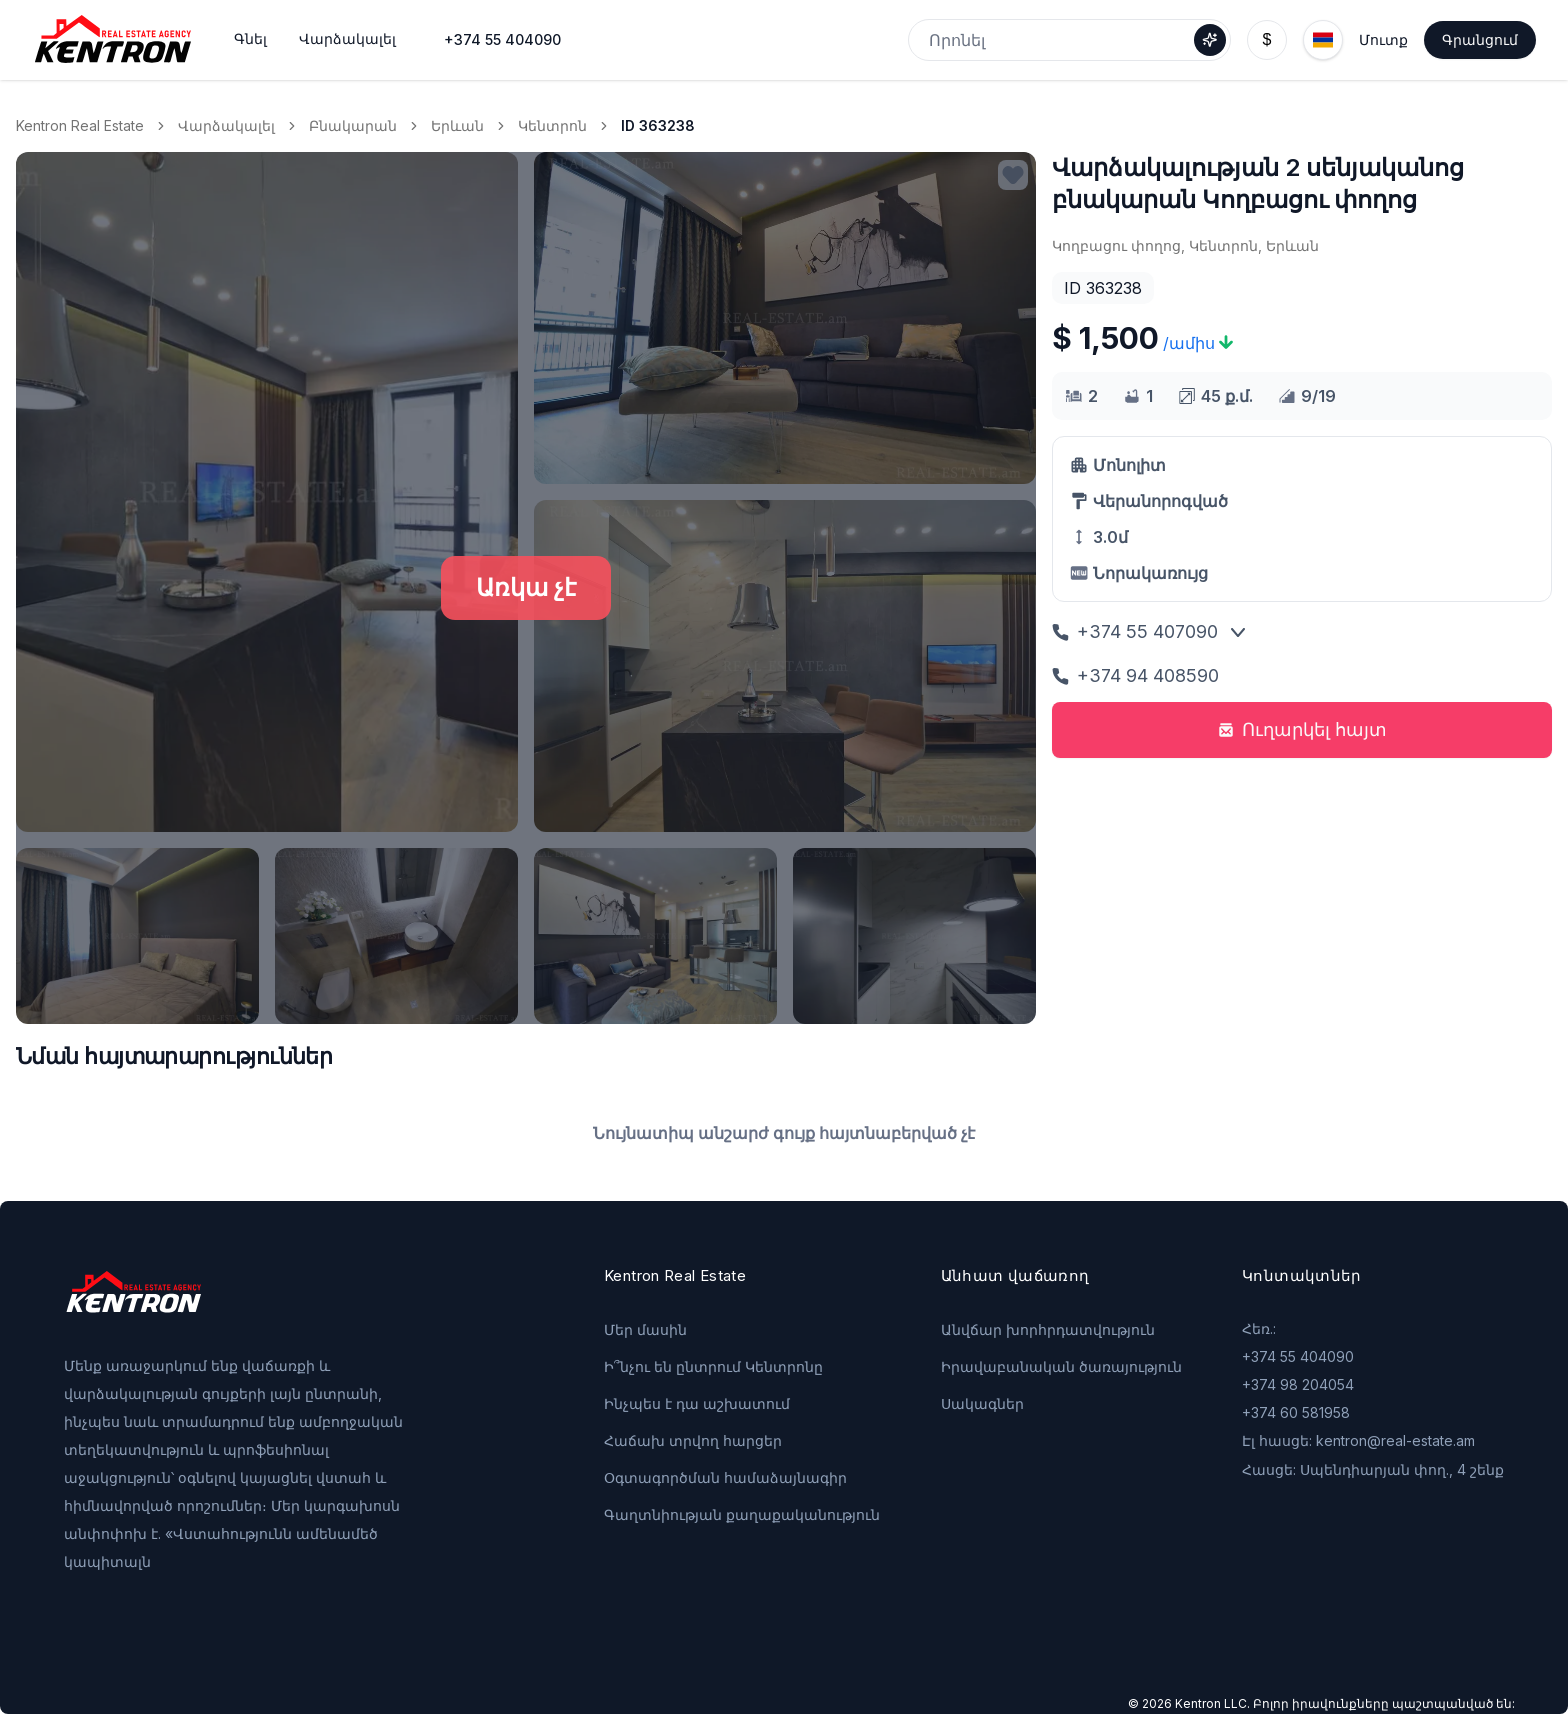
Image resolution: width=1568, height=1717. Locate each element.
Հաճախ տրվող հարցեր (693, 1440)
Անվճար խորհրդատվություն (1048, 1329)
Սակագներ (982, 1403)
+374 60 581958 (1296, 1412)
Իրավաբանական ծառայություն (1061, 1366)
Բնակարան (353, 125)
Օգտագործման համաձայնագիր (725, 1477)
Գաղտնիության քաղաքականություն (742, 1514)
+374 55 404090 (502, 39)
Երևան (457, 125)
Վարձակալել (226, 125)
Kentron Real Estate (80, 125)
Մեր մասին (645, 1329)
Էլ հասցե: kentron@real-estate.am (1358, 1440)
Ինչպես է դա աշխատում (697, 1403)
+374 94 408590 (1135, 675)
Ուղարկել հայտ (1302, 729)
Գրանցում (1480, 39)
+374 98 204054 (1298, 1384)
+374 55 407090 (1135, 631)
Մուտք (1383, 39)
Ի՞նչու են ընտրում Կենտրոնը (713, 1366)
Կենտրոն (552, 125)
